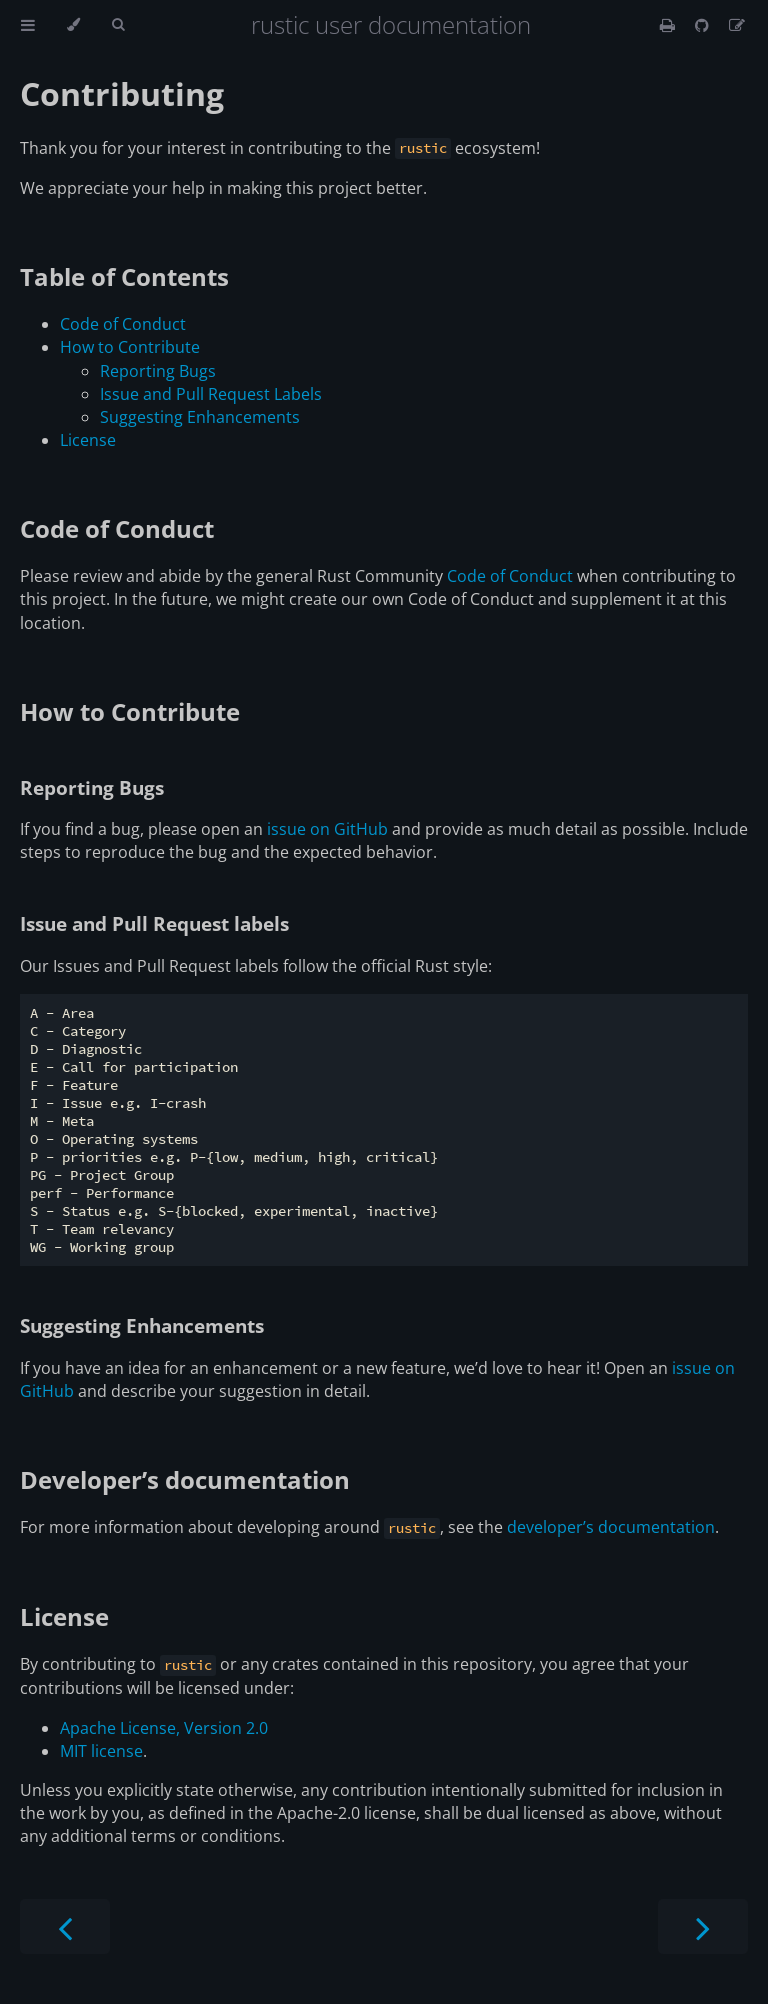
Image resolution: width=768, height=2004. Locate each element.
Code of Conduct (123, 324)
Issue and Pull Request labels (154, 923)
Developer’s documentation (185, 1479)
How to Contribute (130, 347)
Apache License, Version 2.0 (164, 1728)
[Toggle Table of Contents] (28, 25)
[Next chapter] (703, 1926)
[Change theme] (73, 25)
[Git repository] (704, 25)
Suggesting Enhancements (200, 417)
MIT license (101, 1751)
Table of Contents (124, 276)
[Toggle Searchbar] (118, 25)
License (88, 440)
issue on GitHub (327, 829)
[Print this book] (669, 25)
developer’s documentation (611, 1527)
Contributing (122, 93)
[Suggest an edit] (737, 25)
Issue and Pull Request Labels (211, 394)
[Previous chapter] (65, 1926)
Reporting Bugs (158, 371)
